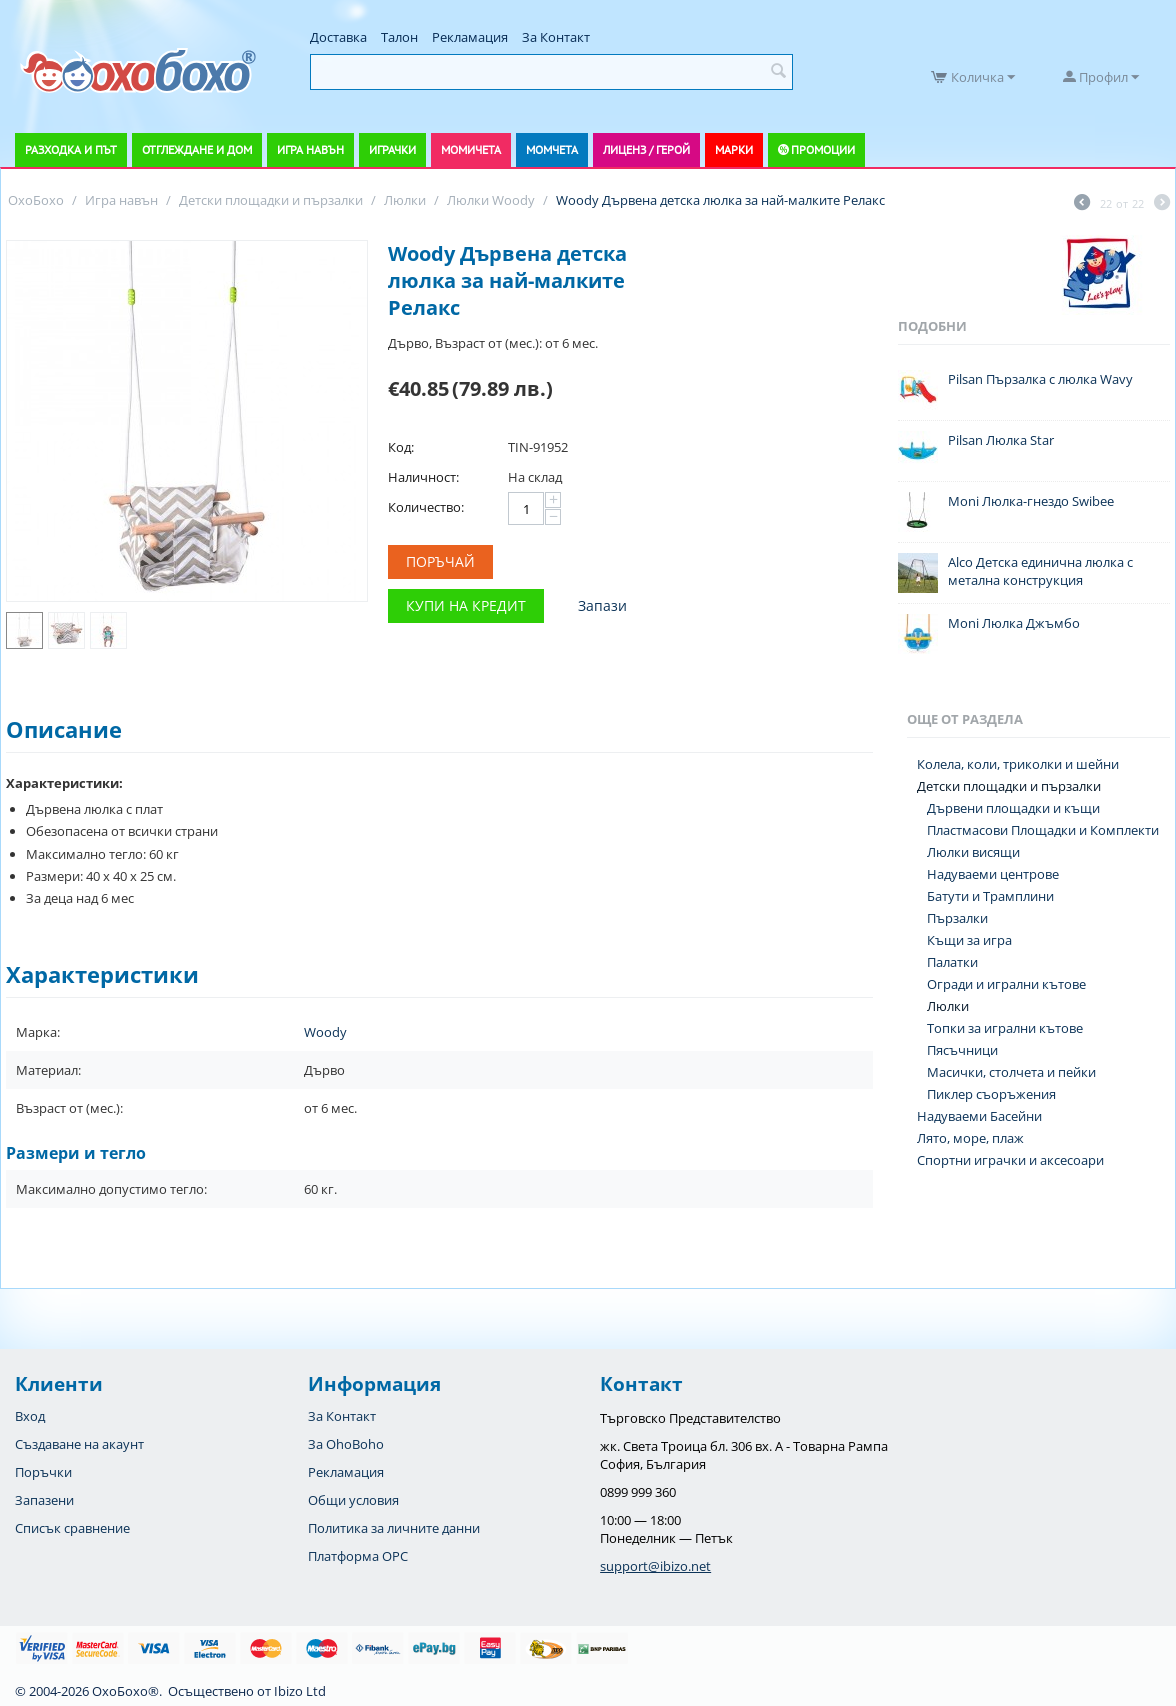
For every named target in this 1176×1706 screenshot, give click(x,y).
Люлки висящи (973, 852)
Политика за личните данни (394, 1528)
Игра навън (310, 149)
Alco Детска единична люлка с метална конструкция (1040, 571)
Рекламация (470, 37)
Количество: (426, 507)
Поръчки (43, 1472)
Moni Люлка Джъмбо (1014, 623)
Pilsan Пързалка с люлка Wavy (1040, 379)
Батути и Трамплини (990, 896)
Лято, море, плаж (970, 1138)
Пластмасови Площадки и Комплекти (1043, 830)
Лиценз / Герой (646, 149)
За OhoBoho (346, 1444)
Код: (401, 447)
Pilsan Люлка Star (1001, 440)
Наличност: (423, 477)
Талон (399, 37)
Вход (30, 1416)
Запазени (44, 1500)
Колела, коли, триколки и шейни (1018, 764)
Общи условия (353, 1500)
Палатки (952, 962)
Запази (602, 605)
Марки (734, 149)
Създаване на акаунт (79, 1444)
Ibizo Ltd (300, 1691)
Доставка (338, 37)
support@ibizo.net (655, 1566)
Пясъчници (962, 1050)
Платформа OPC (358, 1556)
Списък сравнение (72, 1528)
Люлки (948, 1006)
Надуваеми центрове (993, 874)
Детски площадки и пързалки (1009, 786)
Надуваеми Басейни (979, 1116)
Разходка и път (71, 149)
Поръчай (440, 561)
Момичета (471, 149)
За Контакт (556, 37)
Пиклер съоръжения (991, 1094)
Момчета (552, 149)
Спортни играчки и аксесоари (1010, 1160)
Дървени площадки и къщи (1013, 808)
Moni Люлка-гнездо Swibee (1031, 501)
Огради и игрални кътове (1006, 984)
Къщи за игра (969, 940)
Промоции (823, 149)
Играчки (392, 149)
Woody (325, 1032)
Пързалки (957, 918)
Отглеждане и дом (197, 149)
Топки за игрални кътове (1005, 1028)
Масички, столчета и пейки (1011, 1072)
